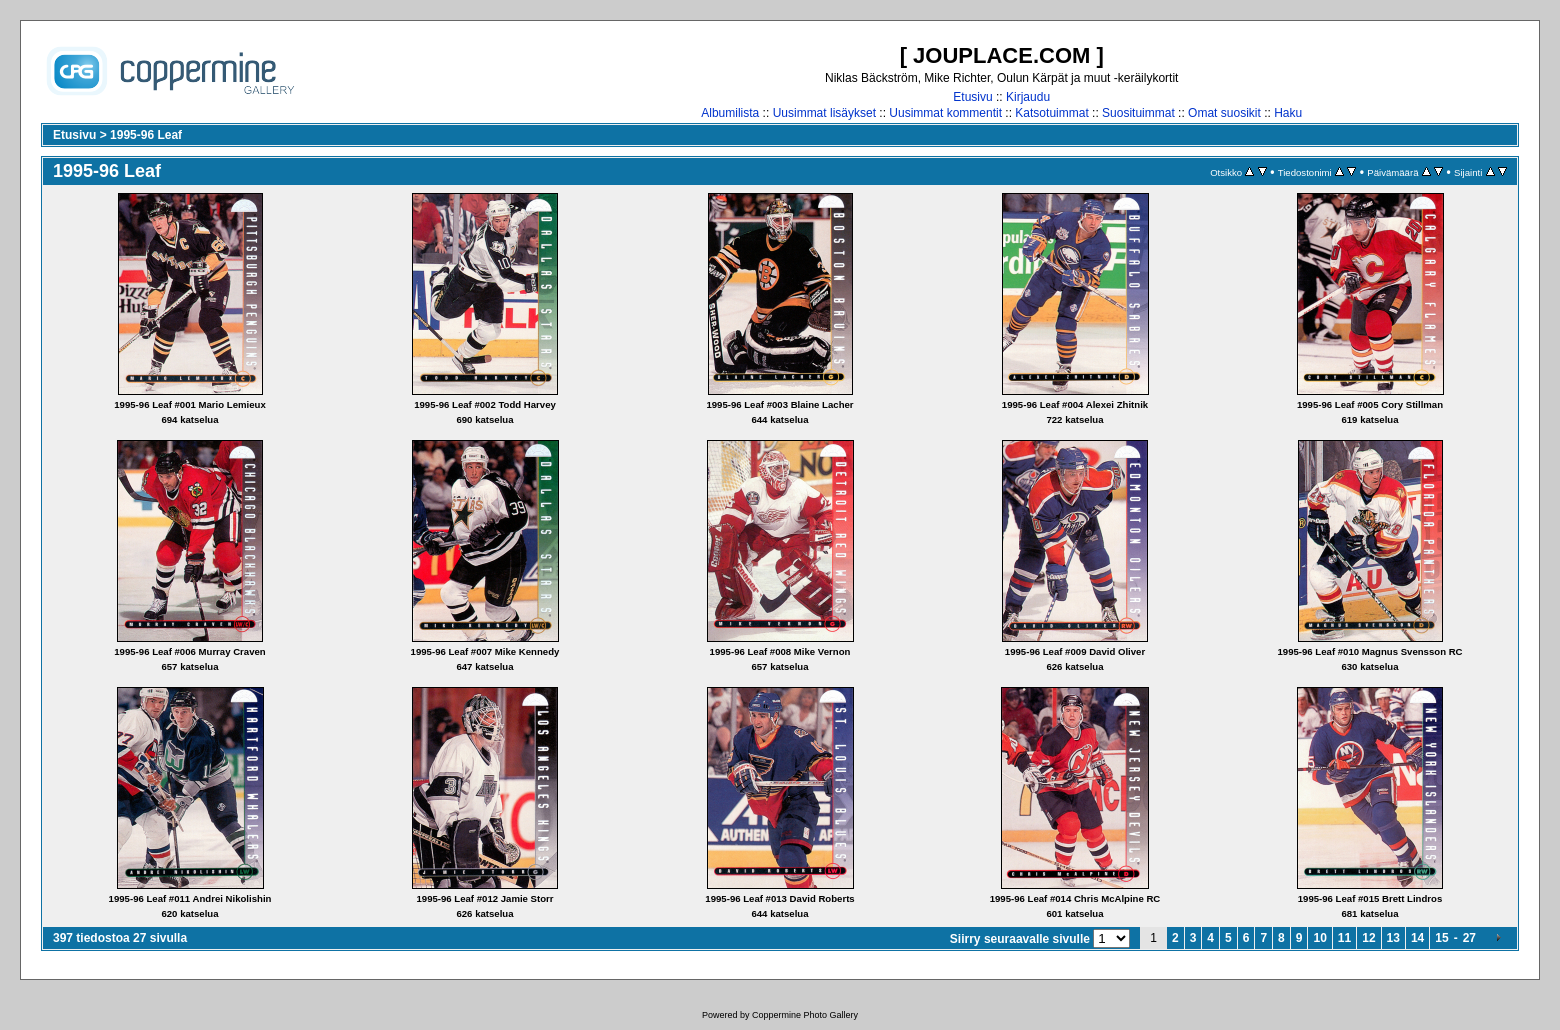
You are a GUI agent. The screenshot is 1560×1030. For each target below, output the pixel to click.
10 (1319, 938)
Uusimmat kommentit (945, 113)
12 (1368, 938)
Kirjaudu (1028, 97)
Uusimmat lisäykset (824, 113)
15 (1441, 938)
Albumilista (730, 113)
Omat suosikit (1224, 113)
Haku (1288, 113)
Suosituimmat (1138, 113)
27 (1469, 938)
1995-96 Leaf (146, 135)
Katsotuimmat (1051, 113)
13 (1393, 938)
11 (1344, 938)
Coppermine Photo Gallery (805, 1015)
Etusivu (972, 97)
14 (1417, 938)
